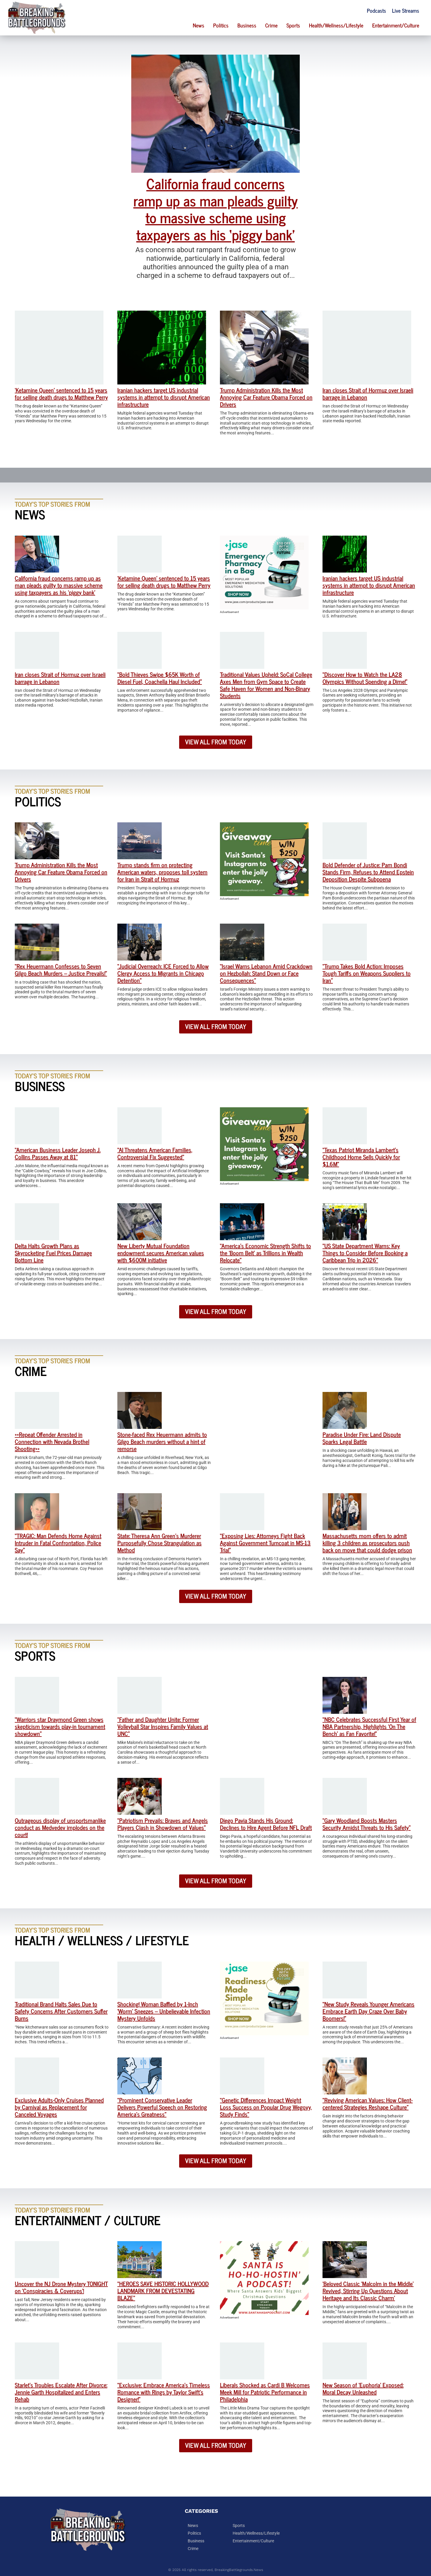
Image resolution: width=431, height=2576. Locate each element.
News (198, 25)
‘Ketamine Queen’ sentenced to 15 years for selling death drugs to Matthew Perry (61, 393)
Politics (221, 25)
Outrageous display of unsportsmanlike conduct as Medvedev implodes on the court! (60, 1827)
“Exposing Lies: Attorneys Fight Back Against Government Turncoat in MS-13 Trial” (265, 1543)
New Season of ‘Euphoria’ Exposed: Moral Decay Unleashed (363, 2388)
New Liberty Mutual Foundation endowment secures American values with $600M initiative (160, 1253)
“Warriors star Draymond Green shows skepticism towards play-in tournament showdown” (60, 1726)
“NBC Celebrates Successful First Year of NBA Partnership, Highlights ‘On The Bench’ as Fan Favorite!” (369, 1726)
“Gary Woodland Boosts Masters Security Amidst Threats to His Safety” (367, 1823)
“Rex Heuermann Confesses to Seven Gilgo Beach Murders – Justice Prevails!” (61, 969)
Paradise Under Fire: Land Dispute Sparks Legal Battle (362, 1437)
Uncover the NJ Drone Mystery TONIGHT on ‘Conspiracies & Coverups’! (61, 2287)
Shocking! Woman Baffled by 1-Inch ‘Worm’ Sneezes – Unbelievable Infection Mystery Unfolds (163, 2011)
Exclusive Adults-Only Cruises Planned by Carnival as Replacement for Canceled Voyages (59, 2107)
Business (246, 25)
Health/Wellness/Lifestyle (336, 25)
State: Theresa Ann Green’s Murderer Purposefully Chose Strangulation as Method (159, 1543)
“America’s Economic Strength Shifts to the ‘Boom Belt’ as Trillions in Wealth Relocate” (265, 1253)
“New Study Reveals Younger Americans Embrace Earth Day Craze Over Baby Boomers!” (368, 2011)
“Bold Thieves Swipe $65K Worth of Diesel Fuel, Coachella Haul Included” (159, 677)
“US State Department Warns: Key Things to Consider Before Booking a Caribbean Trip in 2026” (365, 1253)
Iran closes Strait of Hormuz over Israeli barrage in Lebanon (368, 393)
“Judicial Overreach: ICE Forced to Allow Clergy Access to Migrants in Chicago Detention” (163, 973)
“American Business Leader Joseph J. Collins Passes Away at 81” (58, 1153)
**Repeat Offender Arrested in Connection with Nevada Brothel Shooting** (52, 1441)
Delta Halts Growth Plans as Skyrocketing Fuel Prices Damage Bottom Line (53, 1253)
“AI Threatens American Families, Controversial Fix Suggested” (154, 1153)
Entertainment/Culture (395, 25)
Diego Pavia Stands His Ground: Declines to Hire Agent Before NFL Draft (266, 1823)
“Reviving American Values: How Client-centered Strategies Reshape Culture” (368, 2103)
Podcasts (376, 10)
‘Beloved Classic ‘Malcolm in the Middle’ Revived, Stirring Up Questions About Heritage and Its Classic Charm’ (368, 2291)
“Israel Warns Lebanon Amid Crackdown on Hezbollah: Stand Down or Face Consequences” (266, 973)
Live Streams (405, 10)
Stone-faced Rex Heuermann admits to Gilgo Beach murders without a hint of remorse (162, 1441)
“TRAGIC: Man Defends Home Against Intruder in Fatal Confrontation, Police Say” (58, 1543)
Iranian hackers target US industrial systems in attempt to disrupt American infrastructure (163, 397)
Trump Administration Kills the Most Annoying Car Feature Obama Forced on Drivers (266, 397)
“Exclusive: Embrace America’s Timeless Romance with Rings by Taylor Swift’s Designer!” (163, 2392)
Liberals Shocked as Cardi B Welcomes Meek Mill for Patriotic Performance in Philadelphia (265, 2392)
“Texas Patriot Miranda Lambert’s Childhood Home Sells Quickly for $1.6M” (361, 1157)
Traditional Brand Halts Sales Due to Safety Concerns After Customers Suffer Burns (61, 2011)
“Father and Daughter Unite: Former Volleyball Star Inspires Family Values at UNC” (162, 1726)
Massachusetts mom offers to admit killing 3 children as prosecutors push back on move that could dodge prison (367, 1543)
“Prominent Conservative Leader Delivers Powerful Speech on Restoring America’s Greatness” (162, 2107)
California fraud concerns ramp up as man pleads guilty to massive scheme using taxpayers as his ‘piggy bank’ (215, 209)
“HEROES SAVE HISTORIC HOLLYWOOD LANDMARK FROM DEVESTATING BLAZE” (163, 2291)
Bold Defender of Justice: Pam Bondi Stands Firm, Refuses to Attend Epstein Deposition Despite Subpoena (368, 872)
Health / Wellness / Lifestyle (102, 1940)
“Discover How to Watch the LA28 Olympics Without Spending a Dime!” (365, 677)
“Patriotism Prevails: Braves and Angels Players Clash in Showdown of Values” (162, 1823)
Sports (293, 25)
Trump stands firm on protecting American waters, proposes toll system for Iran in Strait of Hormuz (162, 872)
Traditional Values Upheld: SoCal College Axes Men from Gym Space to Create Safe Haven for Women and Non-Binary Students (266, 684)
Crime (271, 25)
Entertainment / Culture (88, 2220)
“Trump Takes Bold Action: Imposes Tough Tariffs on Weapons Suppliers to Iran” (367, 973)
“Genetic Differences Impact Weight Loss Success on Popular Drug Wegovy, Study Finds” (266, 2107)
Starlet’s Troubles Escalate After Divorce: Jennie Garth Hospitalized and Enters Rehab (61, 2392)
